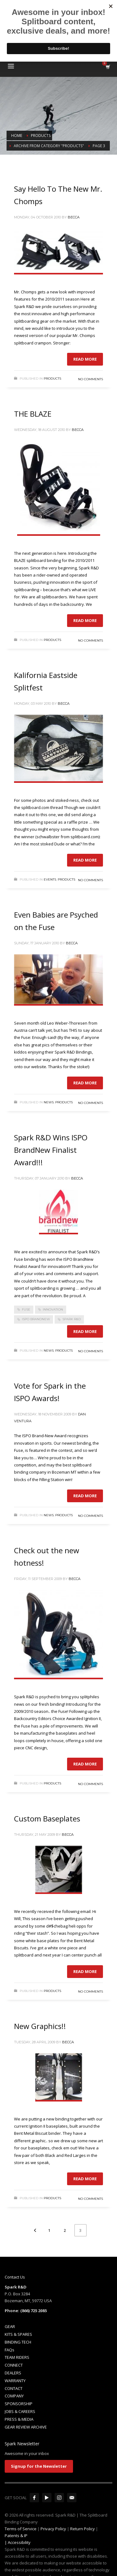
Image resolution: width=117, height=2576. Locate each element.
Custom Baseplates (47, 1818)
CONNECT (14, 2365)
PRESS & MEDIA (19, 2419)
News (49, 1102)
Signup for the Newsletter (39, 2466)
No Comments (90, 379)
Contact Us (15, 2277)
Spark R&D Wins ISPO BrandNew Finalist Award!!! (50, 1149)
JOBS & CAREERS (20, 2411)
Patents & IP (16, 2535)
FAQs (9, 2350)
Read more (85, 359)
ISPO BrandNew (36, 1319)
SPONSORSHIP (18, 2403)
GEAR (10, 2326)
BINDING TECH (18, 2342)
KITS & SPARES (18, 2334)
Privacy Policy (53, 2529)
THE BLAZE (32, 414)
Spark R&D (71, 1319)
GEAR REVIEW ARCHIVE (26, 2427)
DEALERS (13, 2373)
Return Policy (82, 2529)
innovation (53, 1309)
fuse (26, 1309)
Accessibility (19, 2542)
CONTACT (13, 2388)
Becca (74, 217)
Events (50, 879)
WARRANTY (15, 2380)
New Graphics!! (40, 2026)
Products (52, 378)
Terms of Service (21, 2529)
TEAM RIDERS (17, 2357)
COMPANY (14, 2396)
